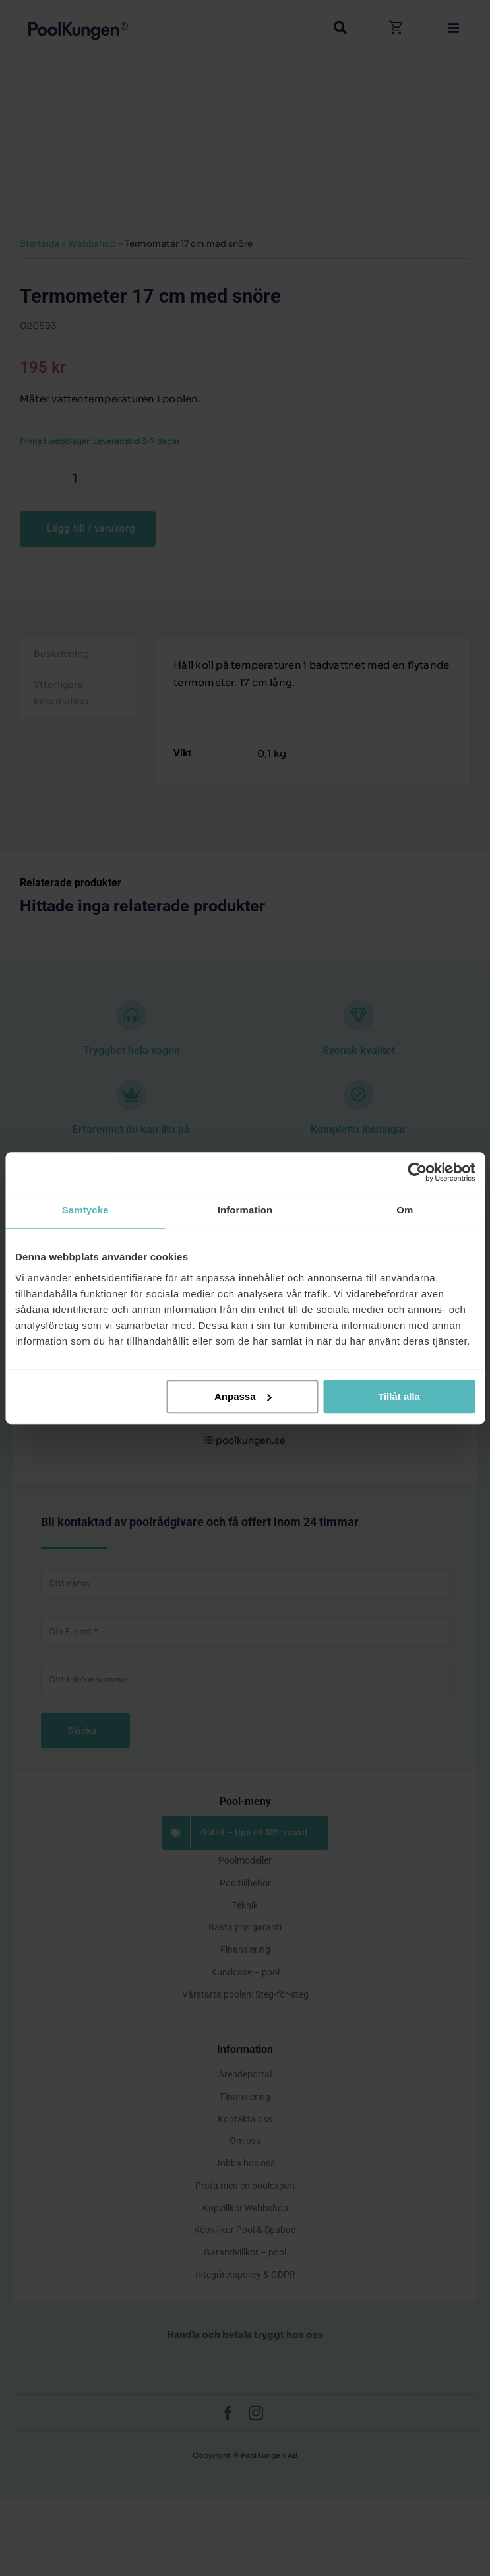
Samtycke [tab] (85, 1209)
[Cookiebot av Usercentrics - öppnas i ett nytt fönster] (417, 1172)
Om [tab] (404, 1209)
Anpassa (243, 1396)
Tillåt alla (399, 1396)
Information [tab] (245, 1209)
